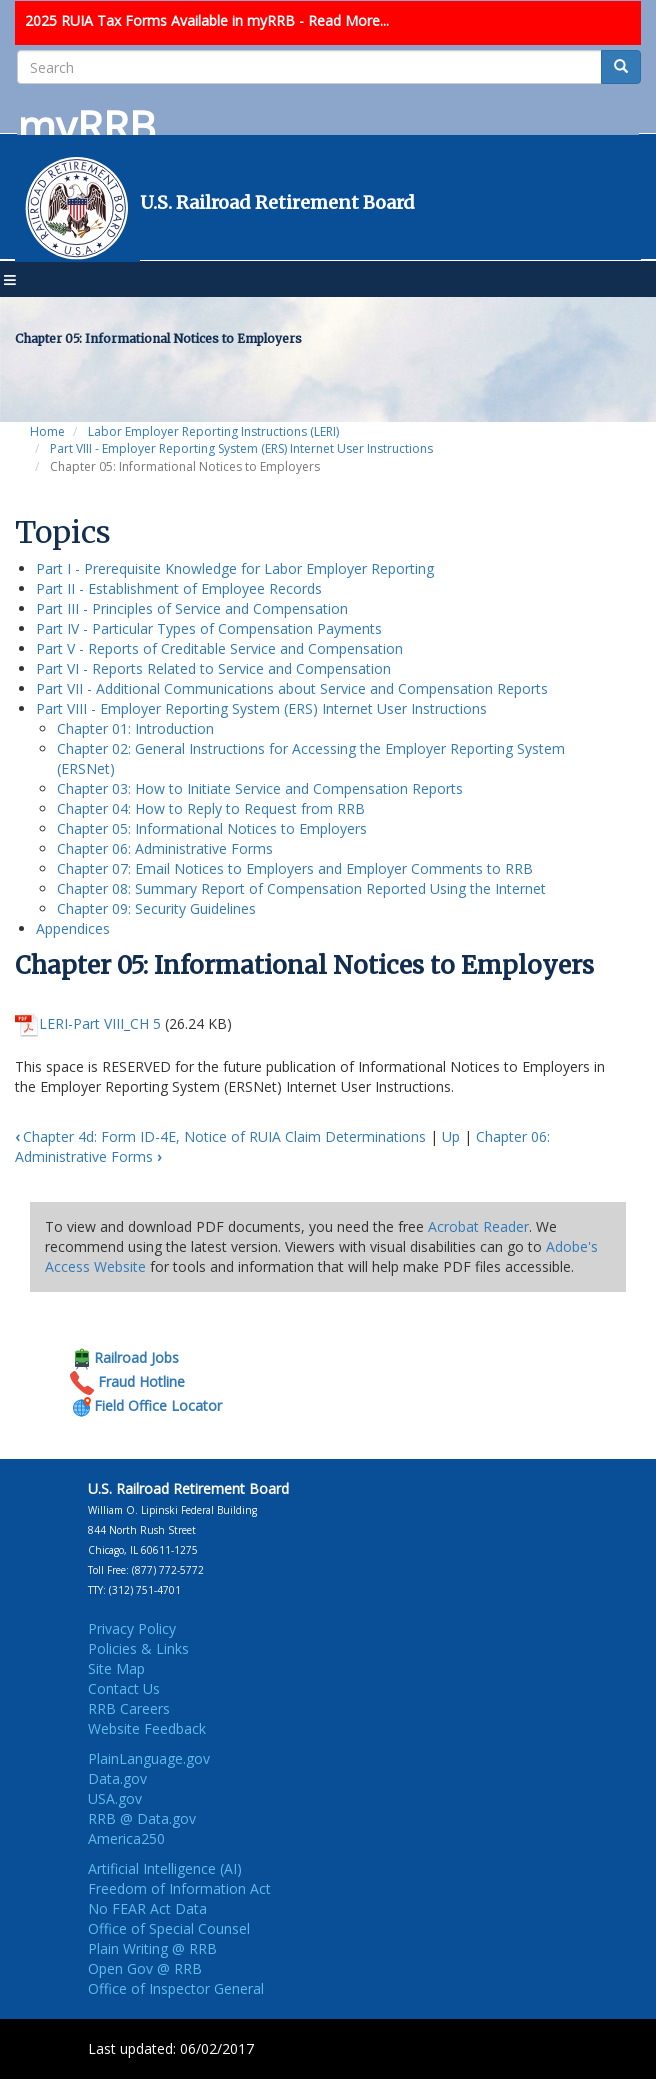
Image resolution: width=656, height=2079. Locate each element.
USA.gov (115, 1798)
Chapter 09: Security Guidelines (156, 908)
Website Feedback (147, 1728)
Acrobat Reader (478, 1226)
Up (451, 1136)
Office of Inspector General (176, 1988)
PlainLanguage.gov (149, 1758)
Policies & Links (138, 1648)
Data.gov (117, 1778)
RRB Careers (129, 1708)
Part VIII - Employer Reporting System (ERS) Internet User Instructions (241, 448)
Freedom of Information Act (179, 1888)
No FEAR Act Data (147, 1908)
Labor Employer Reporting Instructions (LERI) (213, 431)
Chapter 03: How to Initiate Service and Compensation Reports (260, 788)
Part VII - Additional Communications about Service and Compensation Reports (292, 688)
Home (47, 431)
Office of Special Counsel (169, 1928)
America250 (126, 1838)
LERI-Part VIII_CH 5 (100, 1023)
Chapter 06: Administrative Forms (165, 848)
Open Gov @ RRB (145, 1968)
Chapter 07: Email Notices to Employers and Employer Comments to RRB (295, 868)
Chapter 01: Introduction (135, 728)
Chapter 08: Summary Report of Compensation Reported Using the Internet (301, 888)
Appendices (73, 928)
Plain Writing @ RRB (152, 1948)
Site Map (116, 1668)
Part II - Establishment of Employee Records (179, 588)
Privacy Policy (132, 1628)
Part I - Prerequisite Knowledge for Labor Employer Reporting (235, 568)
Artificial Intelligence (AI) (165, 1868)
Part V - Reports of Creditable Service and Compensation (219, 648)
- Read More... (344, 20)
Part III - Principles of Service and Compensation (192, 608)
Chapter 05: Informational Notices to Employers (212, 828)
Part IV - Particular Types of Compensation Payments (209, 628)
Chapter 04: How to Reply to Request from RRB (211, 808)
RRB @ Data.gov (142, 1818)
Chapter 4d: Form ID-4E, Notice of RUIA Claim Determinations (220, 1136)
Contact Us (124, 1688)
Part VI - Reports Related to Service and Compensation (213, 668)
